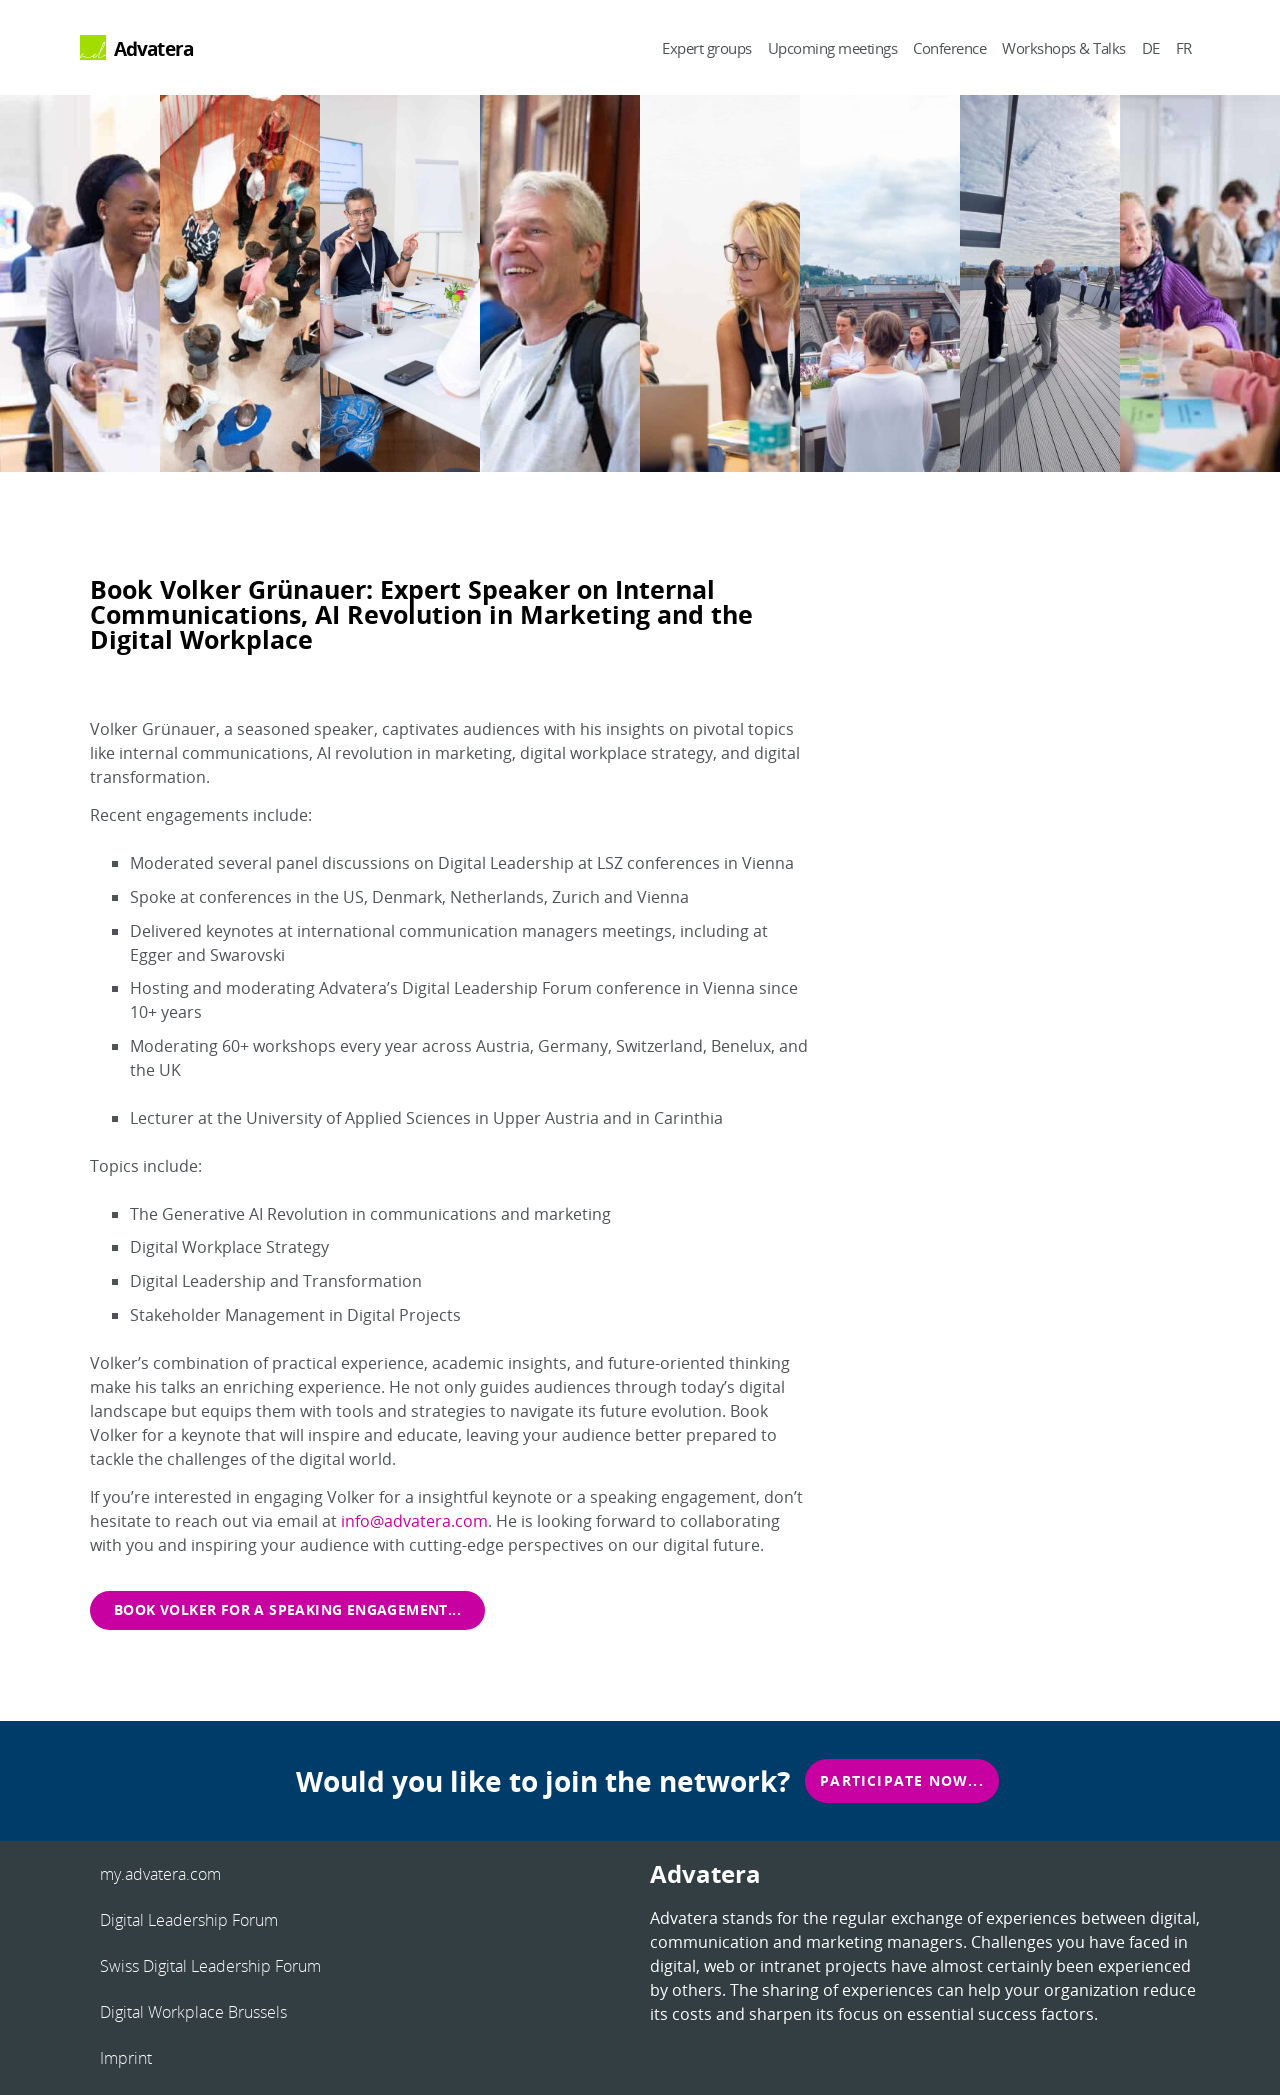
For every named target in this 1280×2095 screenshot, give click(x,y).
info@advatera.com (414, 1521)
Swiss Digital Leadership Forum (210, 1966)
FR (1184, 48)
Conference (949, 48)
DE (1151, 48)
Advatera (154, 48)
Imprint (126, 2058)
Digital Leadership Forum (189, 1920)
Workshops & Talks (1064, 48)
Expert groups (707, 48)
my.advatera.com (160, 1874)
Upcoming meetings (833, 48)
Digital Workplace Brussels (193, 2012)
